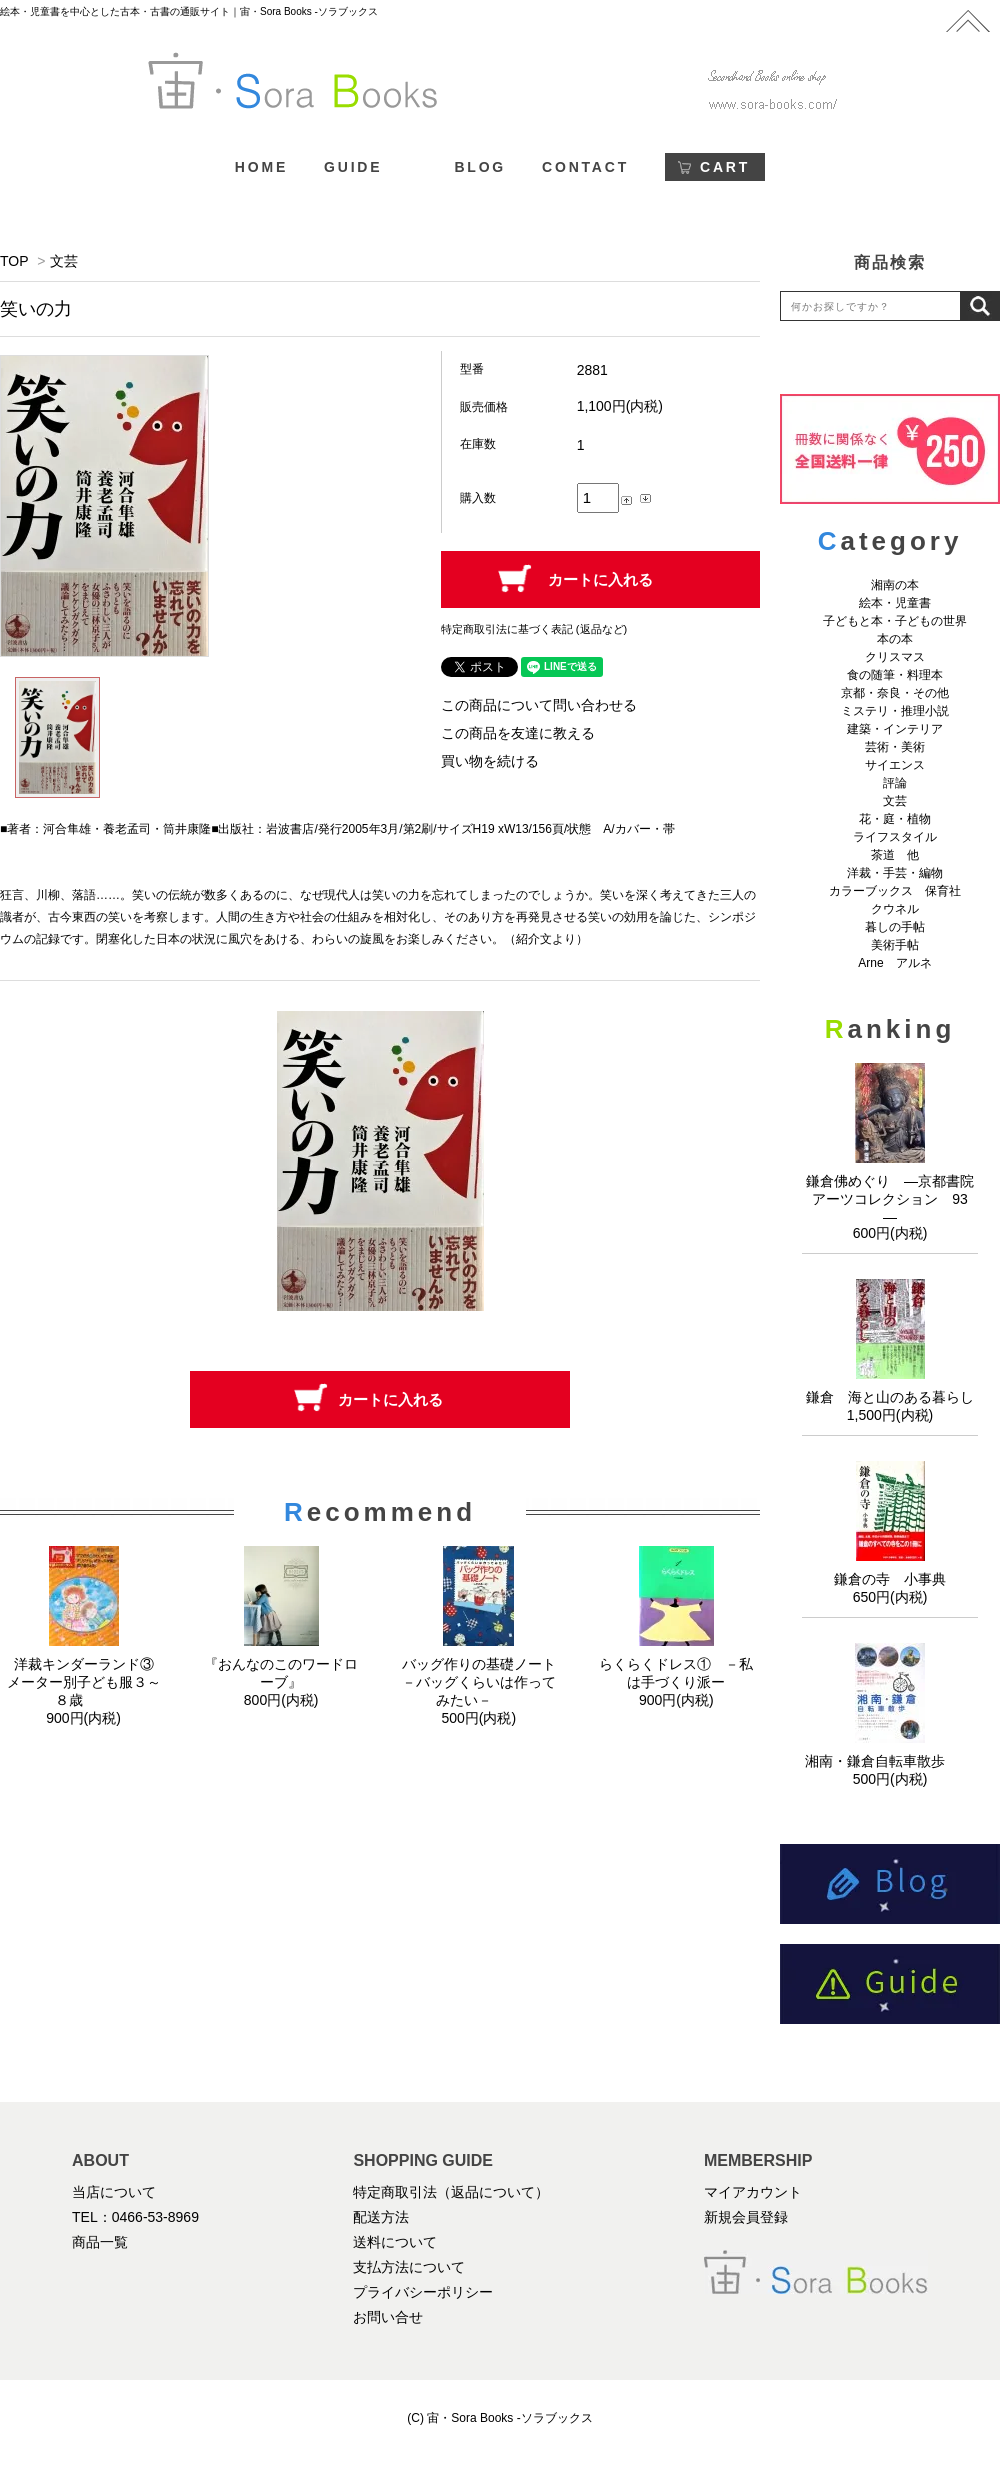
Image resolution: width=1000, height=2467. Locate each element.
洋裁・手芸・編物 (901, 873)
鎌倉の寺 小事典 (890, 1579)
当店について (114, 2192)
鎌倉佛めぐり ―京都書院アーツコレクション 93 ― (894, 1199)
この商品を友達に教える (518, 733)
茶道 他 (895, 855)
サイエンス (895, 765)
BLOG (480, 167)
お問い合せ (388, 2317)
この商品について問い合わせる (539, 705)
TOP (14, 261)
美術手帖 (895, 945)
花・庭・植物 (895, 819)
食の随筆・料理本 (895, 675)
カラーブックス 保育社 (895, 891)
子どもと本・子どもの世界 (895, 621)
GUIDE (353, 167)
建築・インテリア (895, 729)
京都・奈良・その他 (895, 693)
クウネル (895, 909)
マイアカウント (753, 2192)
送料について (395, 2242)
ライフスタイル (895, 837)
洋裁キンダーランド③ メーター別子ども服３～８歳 (87, 1682)
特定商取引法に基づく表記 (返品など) (534, 629)
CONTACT (585, 167)
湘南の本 (895, 585)
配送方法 (381, 2217)
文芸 (64, 261)
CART (725, 167)
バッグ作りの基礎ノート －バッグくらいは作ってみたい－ (486, 1682)
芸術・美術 (895, 747)
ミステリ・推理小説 (895, 711)
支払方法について (409, 2267)
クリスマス (895, 657)
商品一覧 (100, 2242)
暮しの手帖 (895, 927)
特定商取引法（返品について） (451, 2192)
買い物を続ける (490, 761)
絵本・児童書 (895, 603)
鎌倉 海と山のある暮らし (890, 1397)
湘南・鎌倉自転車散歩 (890, 1761)
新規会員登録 (746, 2217)
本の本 (895, 639)
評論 (895, 783)
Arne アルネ (894, 963)
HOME (261, 167)
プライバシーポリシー (423, 2292)
